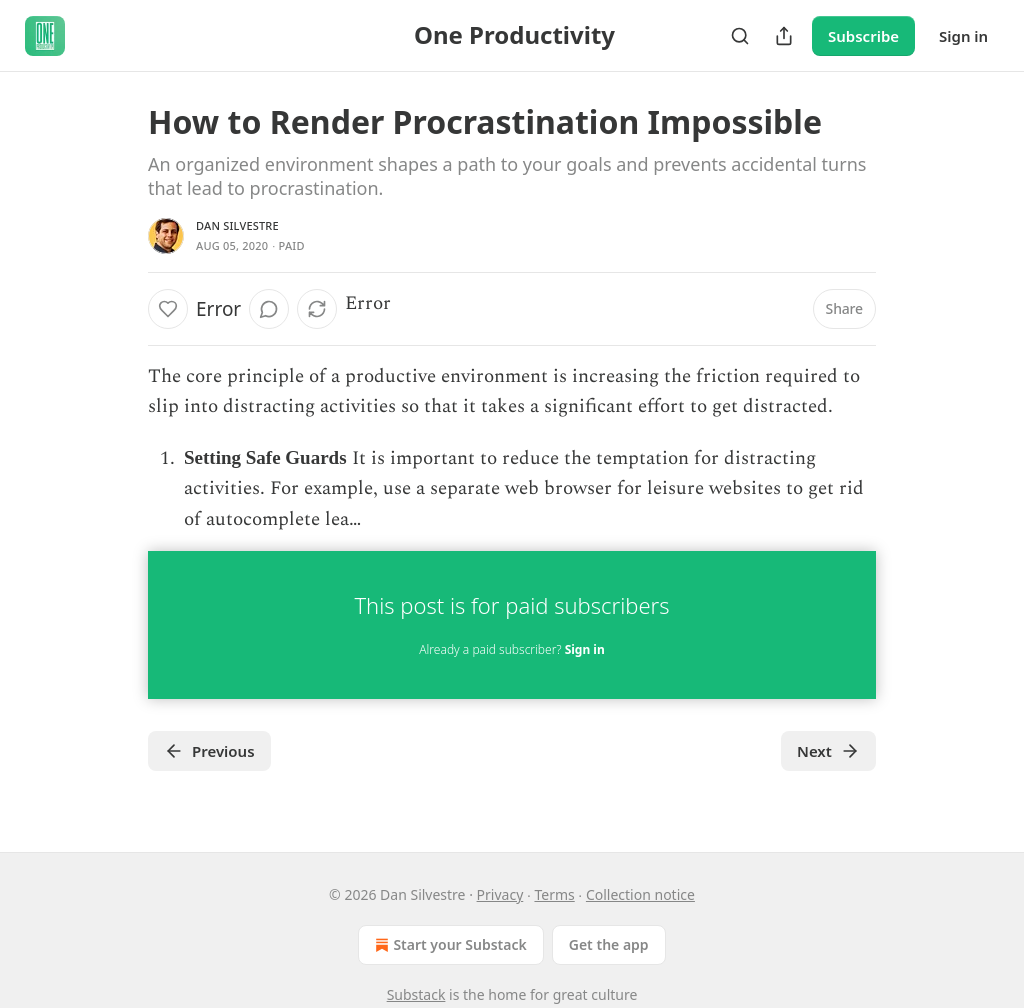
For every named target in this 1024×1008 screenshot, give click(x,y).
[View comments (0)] (269, 309)
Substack (416, 994)
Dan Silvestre (237, 225)
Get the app (609, 944)
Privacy (500, 894)
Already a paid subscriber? (511, 649)
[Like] (168, 309)
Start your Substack (448, 945)
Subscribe (863, 36)
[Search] (740, 36)
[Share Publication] (784, 36)
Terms (554, 894)
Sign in (963, 36)
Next (828, 751)
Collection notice (640, 894)
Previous (209, 751)
